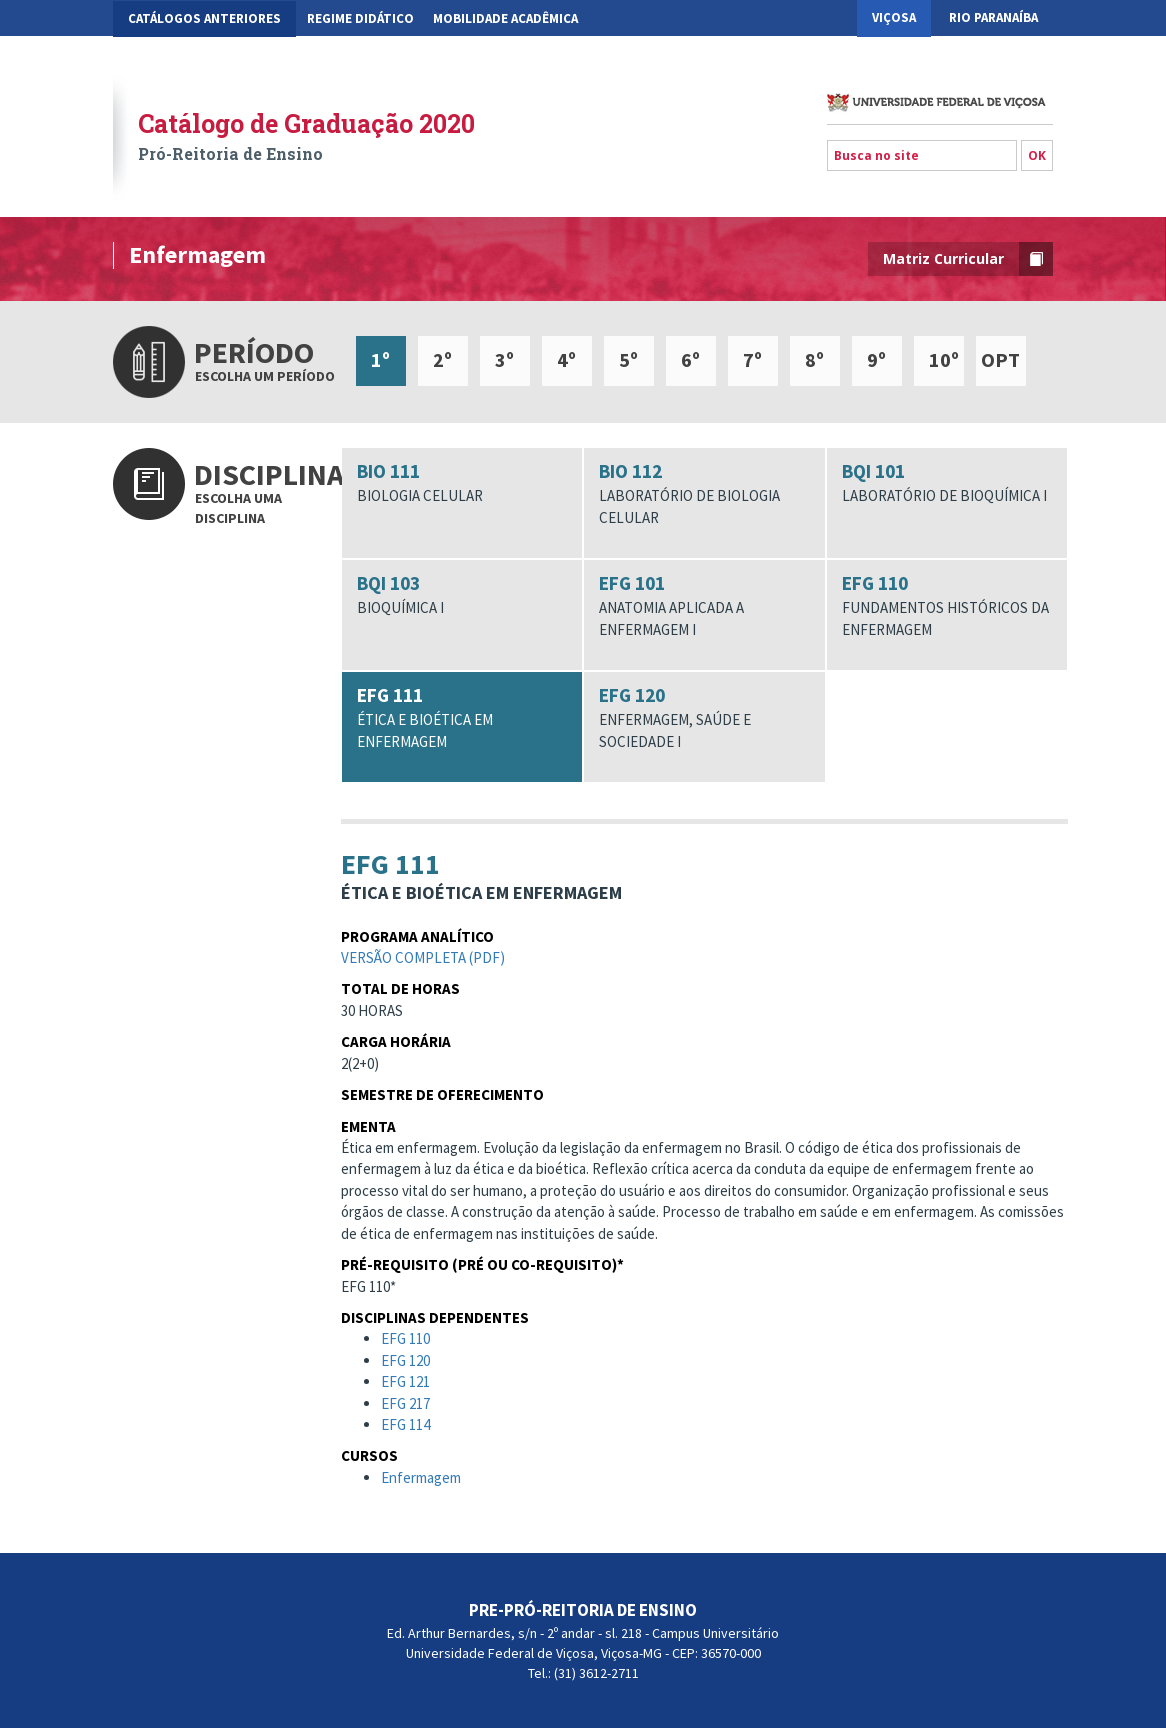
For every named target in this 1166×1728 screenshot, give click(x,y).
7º (752, 359)
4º (566, 359)
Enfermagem (421, 1481)
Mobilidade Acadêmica (505, 18)
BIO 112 (704, 493)
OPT (1000, 359)
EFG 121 (405, 1385)
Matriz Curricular (968, 259)
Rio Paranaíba (993, 17)
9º (876, 359)
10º (944, 359)
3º (504, 359)
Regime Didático (360, 18)
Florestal (1003, 54)
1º (380, 359)
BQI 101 (947, 483)
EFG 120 (704, 717)
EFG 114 (405, 1428)
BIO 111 (462, 483)
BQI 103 (462, 595)
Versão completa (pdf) (423, 961)
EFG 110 (947, 605)
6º (690, 359)
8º (814, 359)
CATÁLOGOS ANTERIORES (204, 18)
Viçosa (894, 17)
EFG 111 (462, 717)
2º (442, 359)
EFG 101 (704, 605)
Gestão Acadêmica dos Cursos (222, 55)
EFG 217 (405, 1407)
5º (628, 359)
